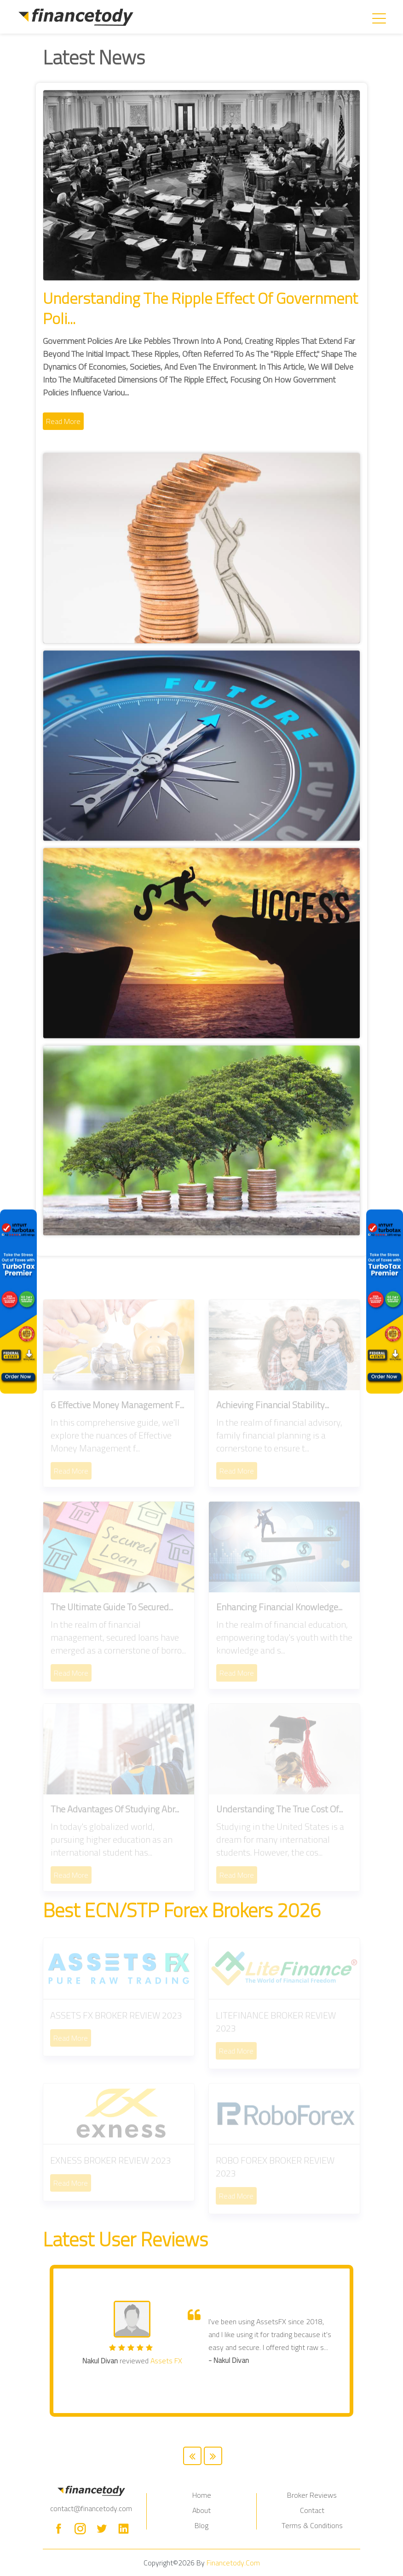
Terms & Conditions (312, 2525)
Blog (201, 2525)
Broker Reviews (312, 2495)
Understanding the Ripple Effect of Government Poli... (200, 308)
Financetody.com (233, 2563)
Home (201, 2495)
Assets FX (166, 2360)
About (201, 2510)
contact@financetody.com (91, 2508)
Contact (312, 2510)
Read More (63, 421)
